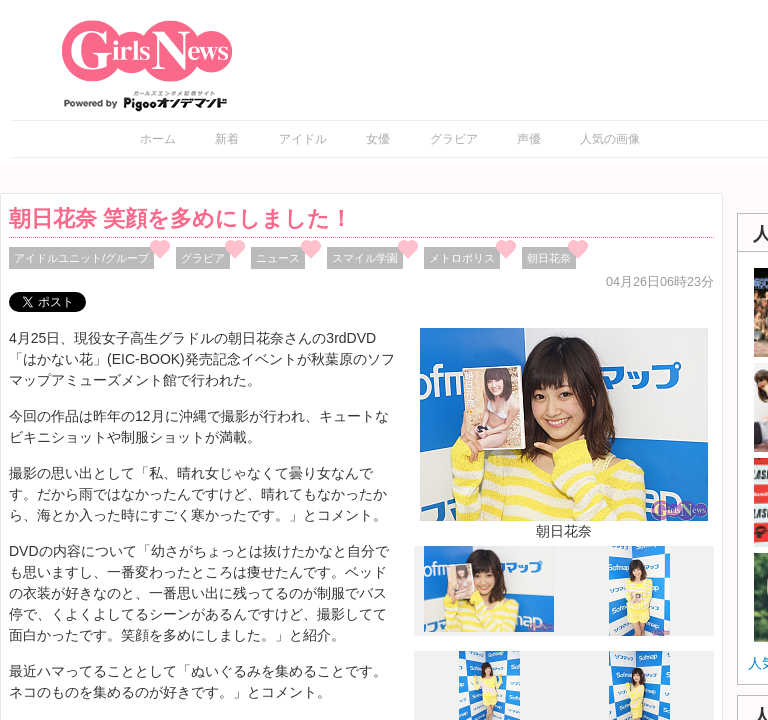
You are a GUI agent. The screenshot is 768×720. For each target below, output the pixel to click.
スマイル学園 (365, 258)
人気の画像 (610, 139)
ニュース (278, 258)
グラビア (454, 139)
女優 (378, 139)
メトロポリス (462, 258)
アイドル (303, 139)
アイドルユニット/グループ (81, 258)
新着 (227, 139)
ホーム (158, 139)
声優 (529, 139)
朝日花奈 (549, 258)
